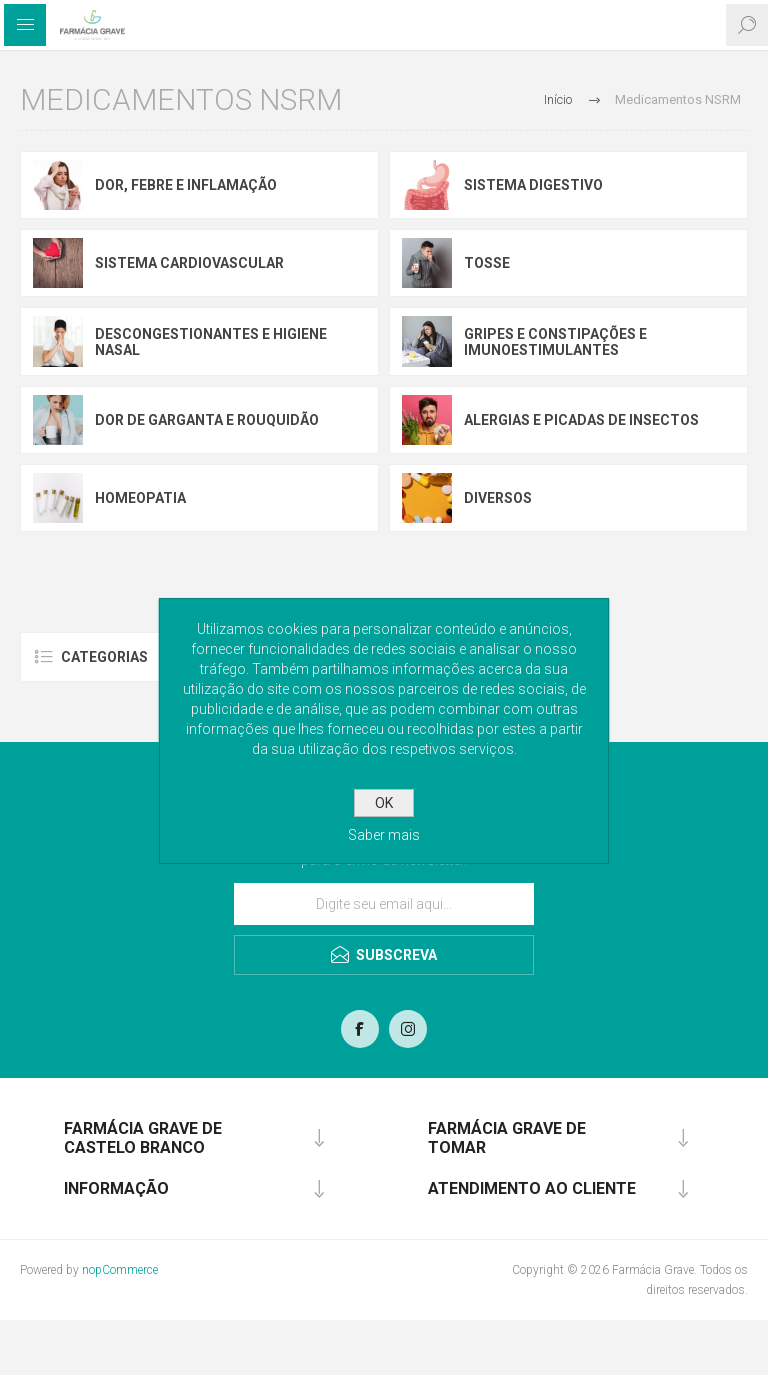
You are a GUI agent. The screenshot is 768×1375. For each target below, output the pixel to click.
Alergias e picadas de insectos (581, 420)
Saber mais (384, 835)
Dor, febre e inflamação (186, 185)
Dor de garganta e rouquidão (207, 420)
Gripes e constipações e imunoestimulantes (555, 342)
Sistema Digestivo (533, 185)
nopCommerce (120, 1270)
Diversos (498, 498)
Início (558, 99)
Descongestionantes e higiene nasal (211, 342)
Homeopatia (140, 498)
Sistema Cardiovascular (189, 263)
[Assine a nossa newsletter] (384, 904)
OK (384, 803)
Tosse (487, 263)
